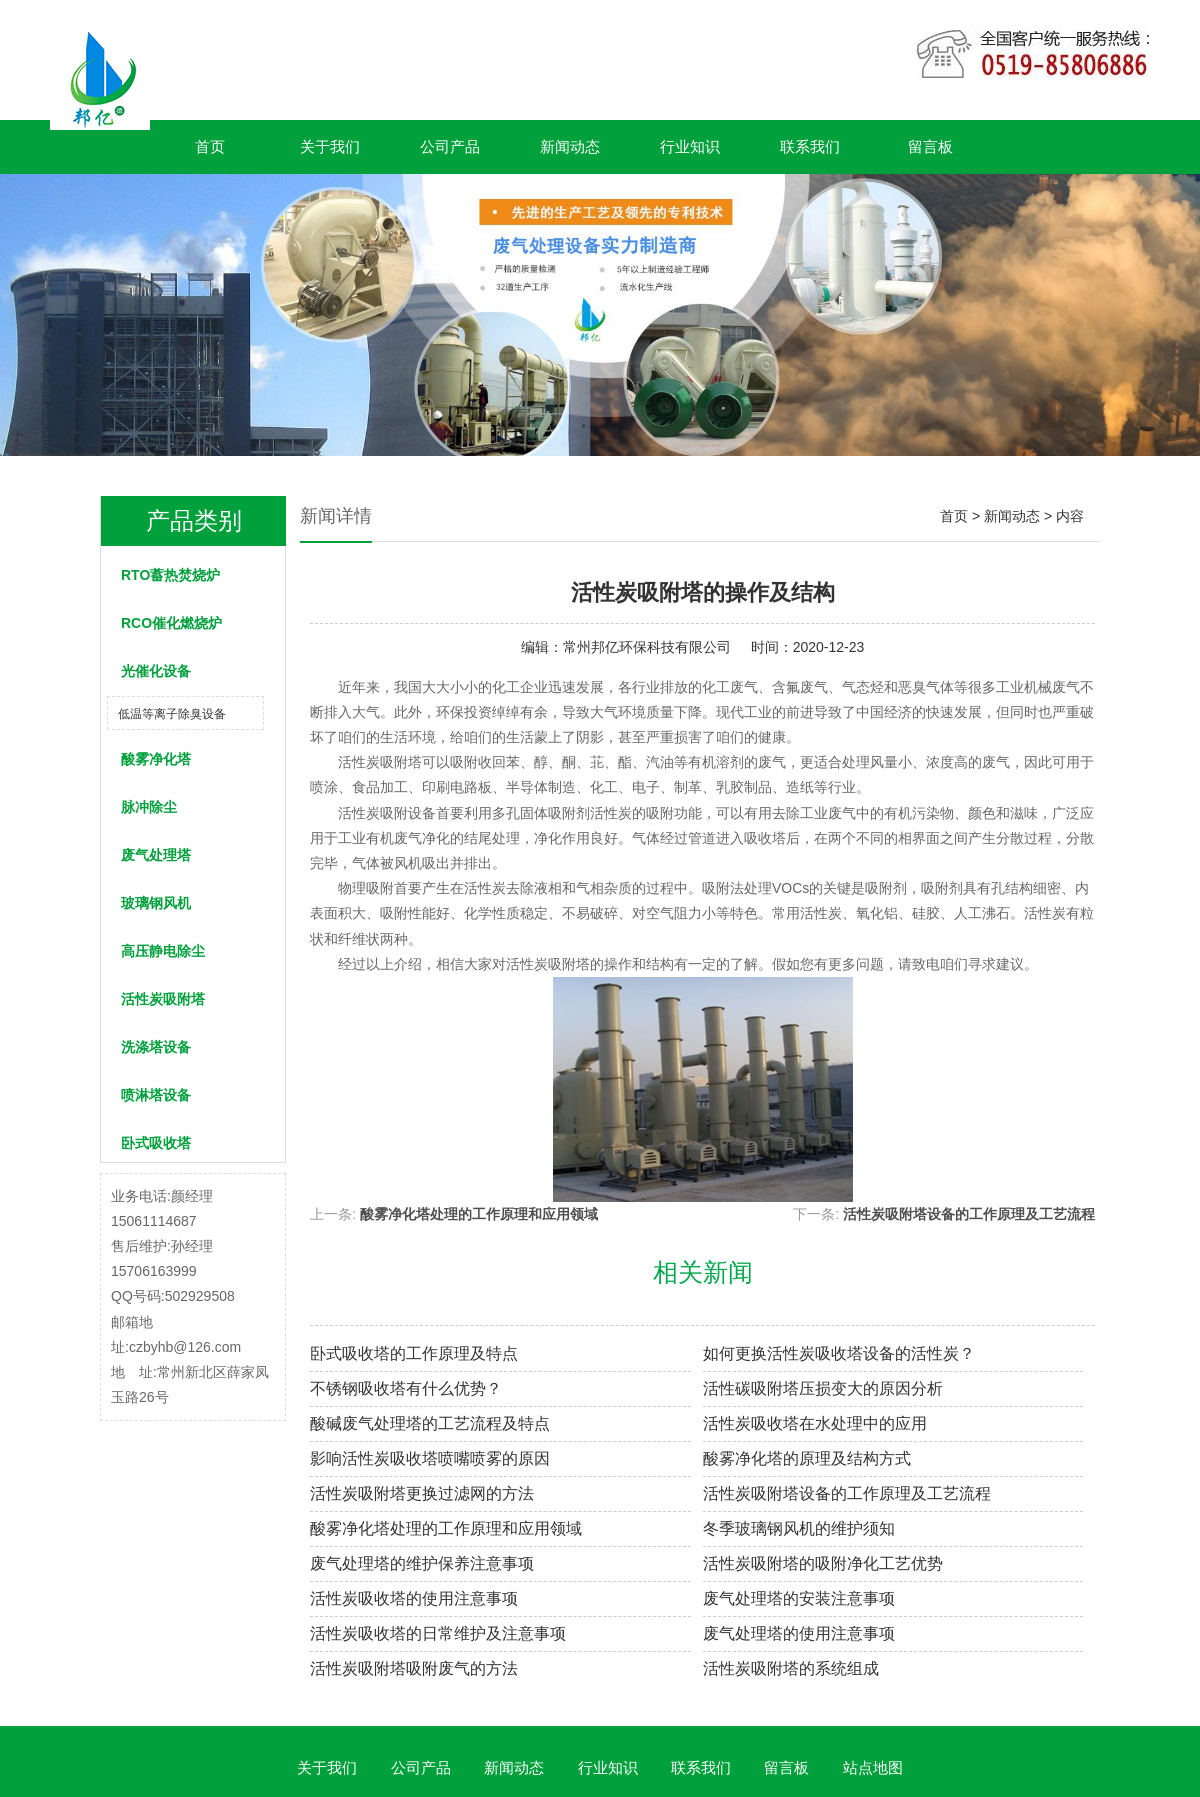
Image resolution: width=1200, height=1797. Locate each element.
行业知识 (690, 146)
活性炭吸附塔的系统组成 (791, 1668)
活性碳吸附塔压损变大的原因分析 (823, 1388)
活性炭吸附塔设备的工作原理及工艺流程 (969, 1214)
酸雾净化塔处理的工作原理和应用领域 (479, 1214)
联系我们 (810, 146)
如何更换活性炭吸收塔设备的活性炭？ (839, 1353)
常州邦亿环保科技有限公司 (647, 647)
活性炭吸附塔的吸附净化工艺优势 (823, 1563)
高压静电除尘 (163, 951)
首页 (210, 146)
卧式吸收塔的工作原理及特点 (414, 1353)
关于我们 (330, 146)
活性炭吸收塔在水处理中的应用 (815, 1423)
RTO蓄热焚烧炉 (170, 575)
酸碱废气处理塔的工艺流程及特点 (430, 1423)
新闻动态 (570, 146)
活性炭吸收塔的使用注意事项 (414, 1598)
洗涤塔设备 (156, 1047)
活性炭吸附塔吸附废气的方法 (414, 1668)
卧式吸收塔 (156, 1143)
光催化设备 (156, 671)
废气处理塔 (156, 855)
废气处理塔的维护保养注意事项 (422, 1563)
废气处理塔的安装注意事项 (799, 1598)
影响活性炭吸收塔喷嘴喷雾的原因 (430, 1458)
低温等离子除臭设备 (172, 714)
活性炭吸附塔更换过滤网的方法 (422, 1493)
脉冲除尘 (149, 807)
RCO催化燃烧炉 (171, 623)
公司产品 (450, 146)
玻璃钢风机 (156, 903)
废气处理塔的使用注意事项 (799, 1633)
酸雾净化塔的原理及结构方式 (807, 1458)
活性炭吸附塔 (163, 999)
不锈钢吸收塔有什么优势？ (406, 1388)
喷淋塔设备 (156, 1095)
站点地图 (873, 1767)
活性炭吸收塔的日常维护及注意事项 (438, 1633)
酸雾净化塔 (156, 759)
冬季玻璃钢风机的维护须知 (799, 1528)
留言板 (930, 146)
